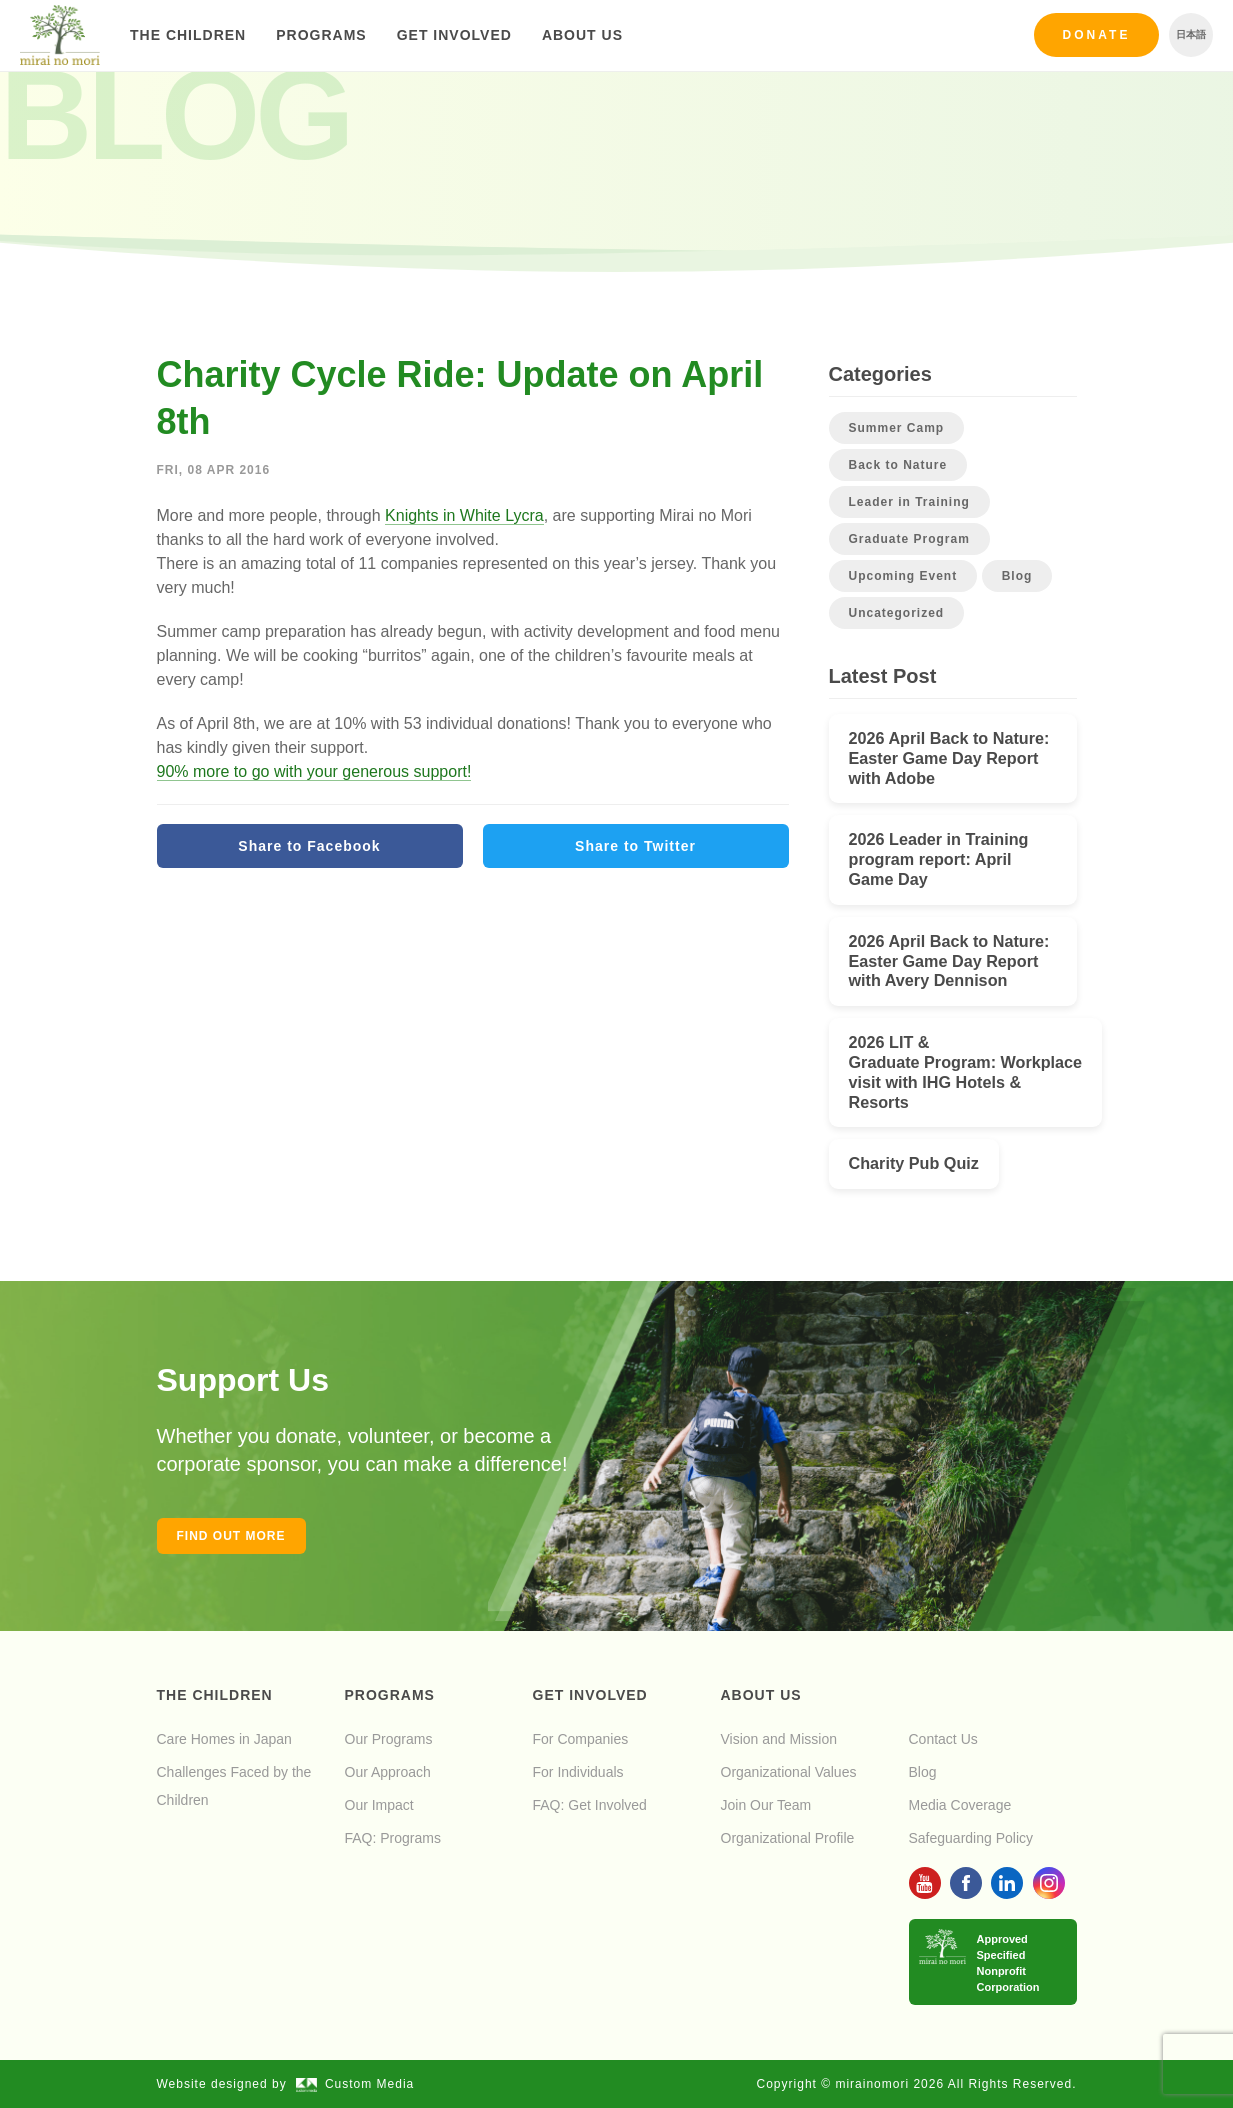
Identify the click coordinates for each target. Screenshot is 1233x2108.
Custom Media (355, 2084)
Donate (1097, 35)
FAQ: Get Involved (590, 1805)
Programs (321, 35)
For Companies (581, 1739)
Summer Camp (897, 428)
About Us (582, 35)
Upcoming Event (903, 576)
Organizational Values (789, 1772)
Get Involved (454, 35)
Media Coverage (960, 1805)
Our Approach (388, 1772)
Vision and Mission (779, 1739)
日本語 (1191, 34)
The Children (188, 35)
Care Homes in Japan (224, 1739)
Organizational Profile (788, 1838)
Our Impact (379, 1805)
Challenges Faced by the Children (234, 1786)
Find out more (231, 1536)
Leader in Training (909, 502)
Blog (1017, 576)
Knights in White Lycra (464, 515)
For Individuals (578, 1772)
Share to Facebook (309, 846)
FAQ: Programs (393, 1838)
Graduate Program (909, 539)
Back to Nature (898, 465)
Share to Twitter (635, 846)
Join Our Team (766, 1805)
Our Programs (389, 1739)
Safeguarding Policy (971, 1838)
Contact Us (943, 1739)
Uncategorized (897, 613)
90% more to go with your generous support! (314, 771)
